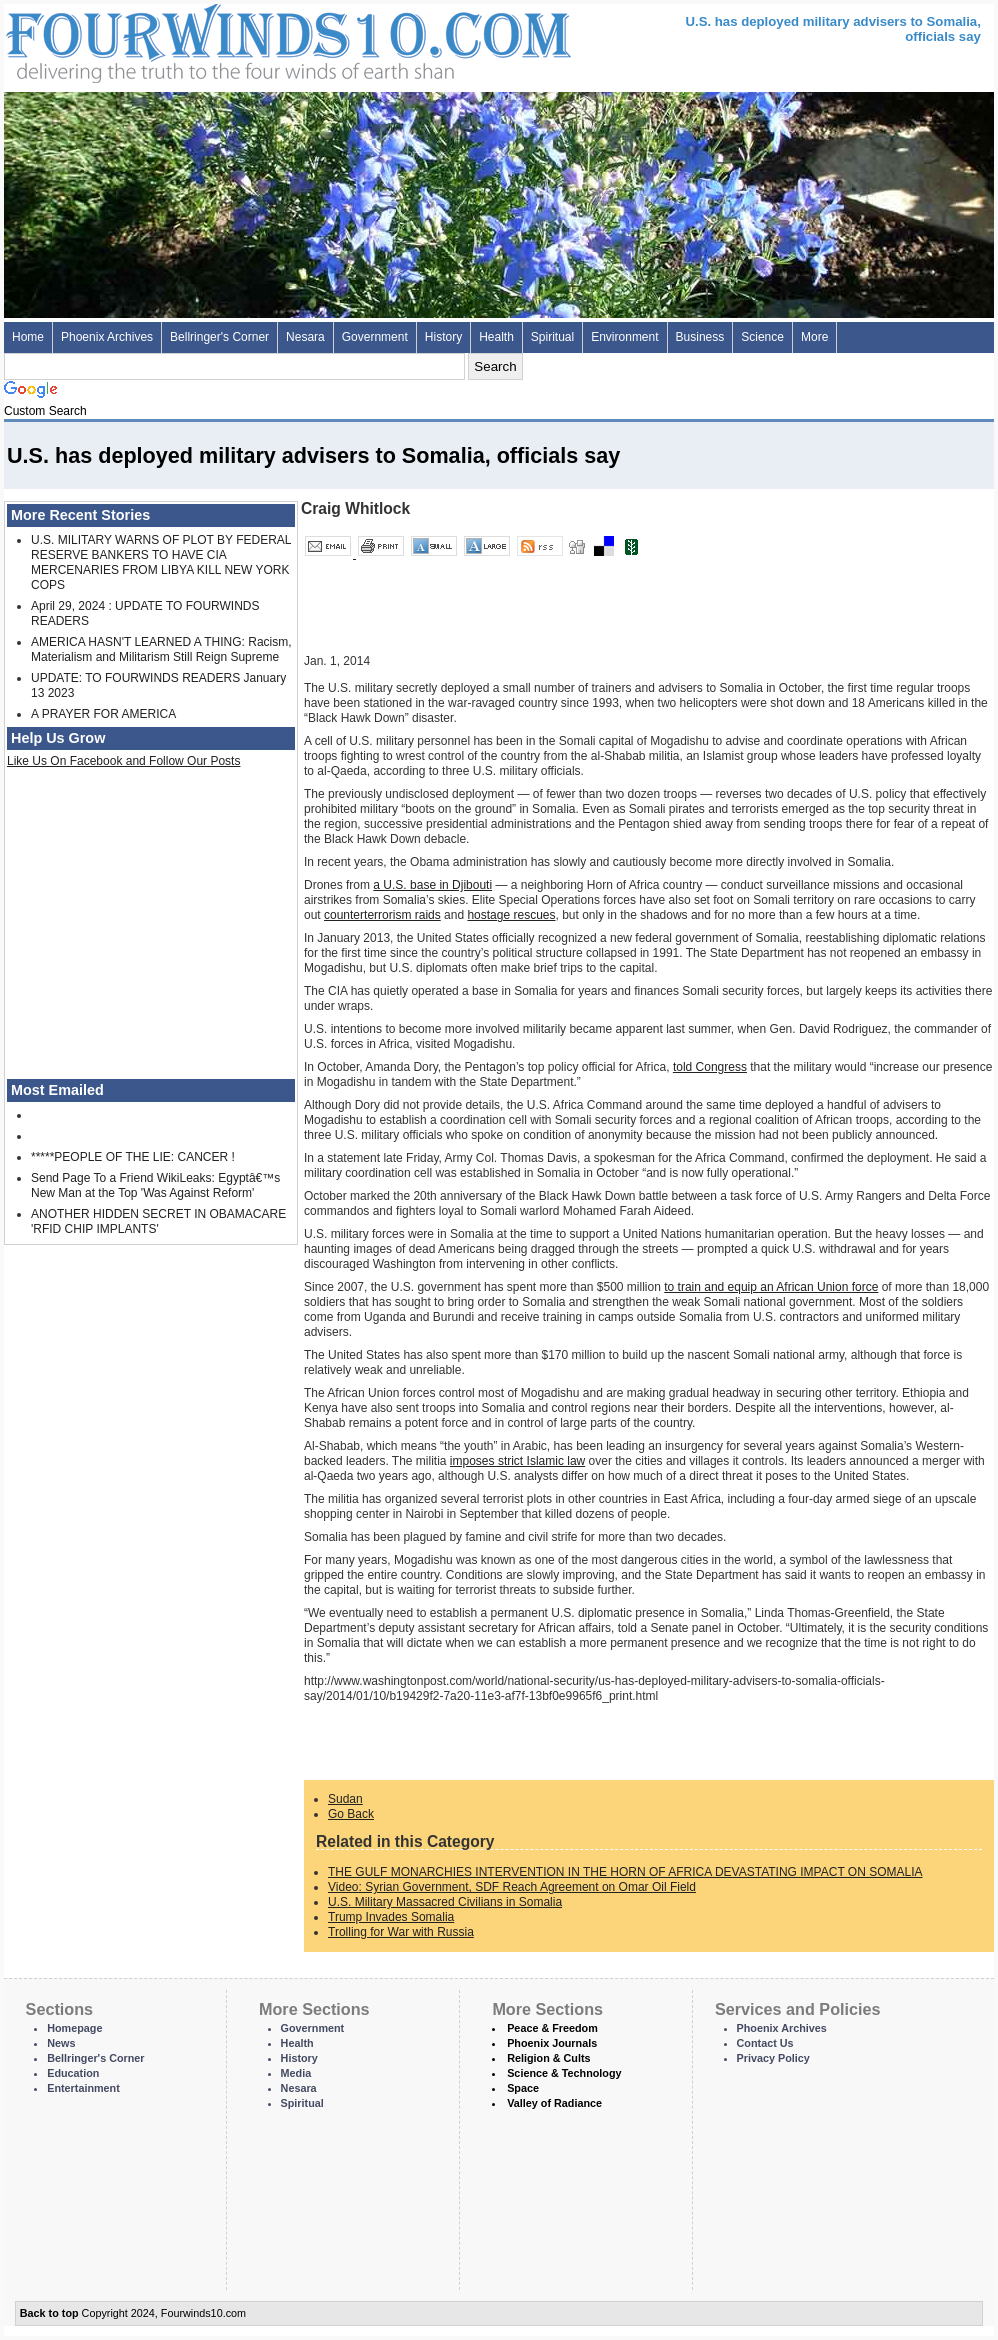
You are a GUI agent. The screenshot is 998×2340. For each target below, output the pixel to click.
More (814, 337)
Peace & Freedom (552, 2028)
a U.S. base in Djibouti (432, 885)
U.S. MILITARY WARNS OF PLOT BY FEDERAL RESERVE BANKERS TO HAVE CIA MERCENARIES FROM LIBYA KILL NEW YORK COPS (161, 562)
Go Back (351, 1814)
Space (523, 2088)
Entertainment (83, 2088)
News (61, 2043)
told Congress (710, 1067)
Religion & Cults (548, 2058)
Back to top (49, 2313)
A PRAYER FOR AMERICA (103, 714)
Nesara (305, 337)
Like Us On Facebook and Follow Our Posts (123, 761)
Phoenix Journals (552, 2043)
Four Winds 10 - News (204, 39)
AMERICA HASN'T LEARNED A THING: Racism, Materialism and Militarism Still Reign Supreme (161, 649)
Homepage (74, 2028)
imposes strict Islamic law (517, 1461)
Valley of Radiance (554, 2103)
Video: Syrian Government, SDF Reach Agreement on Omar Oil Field (512, 1887)
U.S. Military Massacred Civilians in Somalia (445, 1902)
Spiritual (552, 337)
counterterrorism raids (382, 915)
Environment (624, 337)
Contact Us (765, 2043)
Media (296, 2073)
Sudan (345, 1799)
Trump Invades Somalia (391, 1917)
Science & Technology (564, 2073)
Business (700, 337)
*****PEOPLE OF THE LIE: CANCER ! (133, 1157)
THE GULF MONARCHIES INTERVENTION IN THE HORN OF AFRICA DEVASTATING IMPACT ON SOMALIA (625, 1872)
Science (762, 337)
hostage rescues (511, 915)
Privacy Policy (773, 2058)
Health (496, 337)
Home (28, 337)
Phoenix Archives (107, 337)
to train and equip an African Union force (771, 1287)
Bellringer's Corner (219, 337)
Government (375, 337)
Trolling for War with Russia (401, 1932)
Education (73, 2073)
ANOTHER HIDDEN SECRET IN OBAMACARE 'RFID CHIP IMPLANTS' (158, 1221)
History (443, 337)
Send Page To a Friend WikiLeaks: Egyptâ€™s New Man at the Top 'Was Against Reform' (155, 1185)
